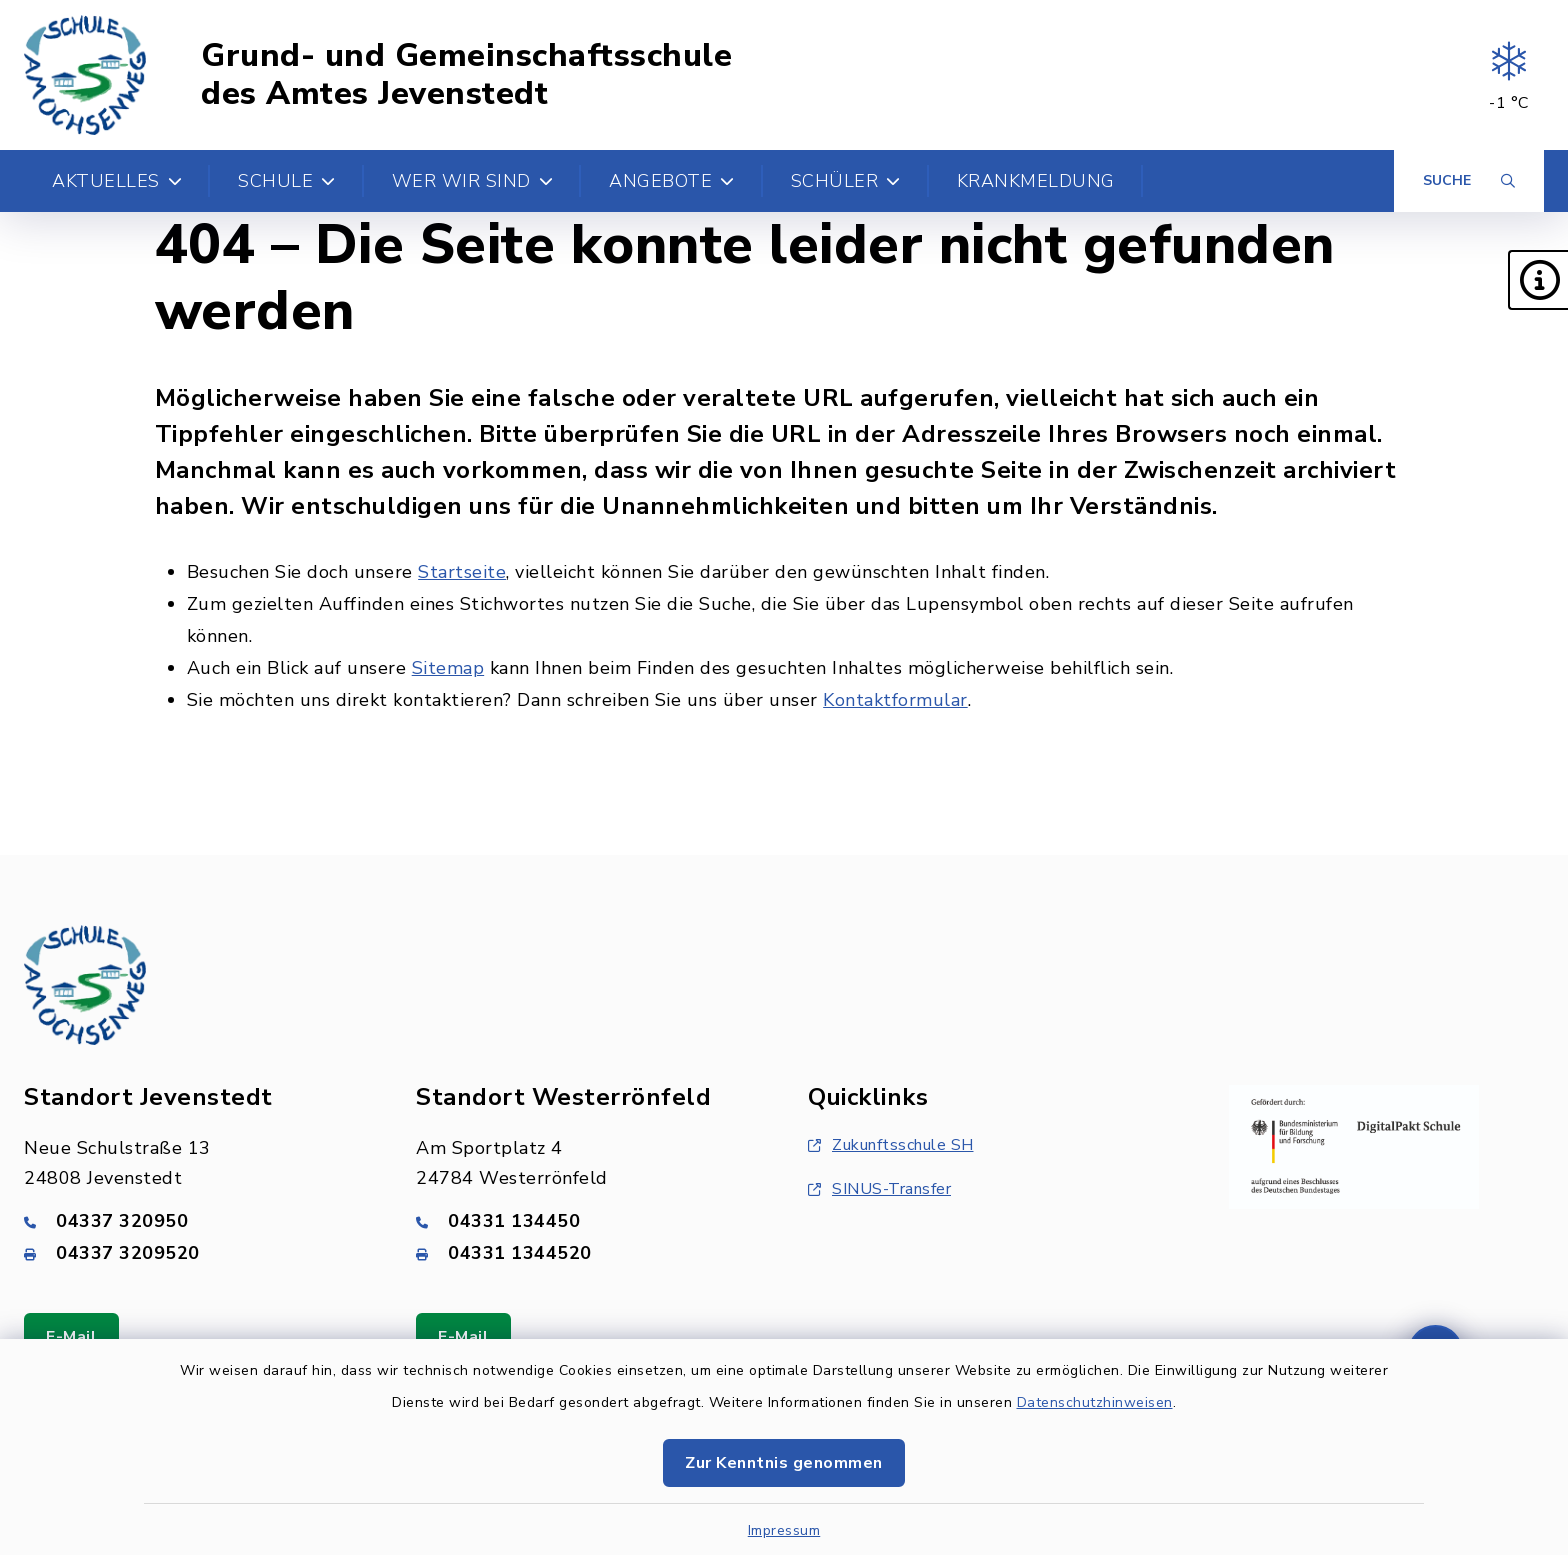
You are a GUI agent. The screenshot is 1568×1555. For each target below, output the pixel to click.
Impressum (784, 1530)
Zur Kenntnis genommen (784, 1463)
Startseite (462, 572)
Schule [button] (287, 181)
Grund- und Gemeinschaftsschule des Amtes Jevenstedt (466, 75)
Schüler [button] (846, 181)
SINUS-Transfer (879, 1189)
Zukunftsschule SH (891, 1145)
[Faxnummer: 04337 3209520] (196, 1253)
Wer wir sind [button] (473, 181)
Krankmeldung (1036, 181)
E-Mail (71, 1337)
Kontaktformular (895, 700)
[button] (1538, 280)
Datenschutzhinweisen (1095, 1402)
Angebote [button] (672, 181)
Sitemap (448, 668)
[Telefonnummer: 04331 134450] (588, 1221)
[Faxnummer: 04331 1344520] (588, 1253)
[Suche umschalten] (1469, 181)
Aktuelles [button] (117, 181)
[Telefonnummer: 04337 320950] (196, 1221)
